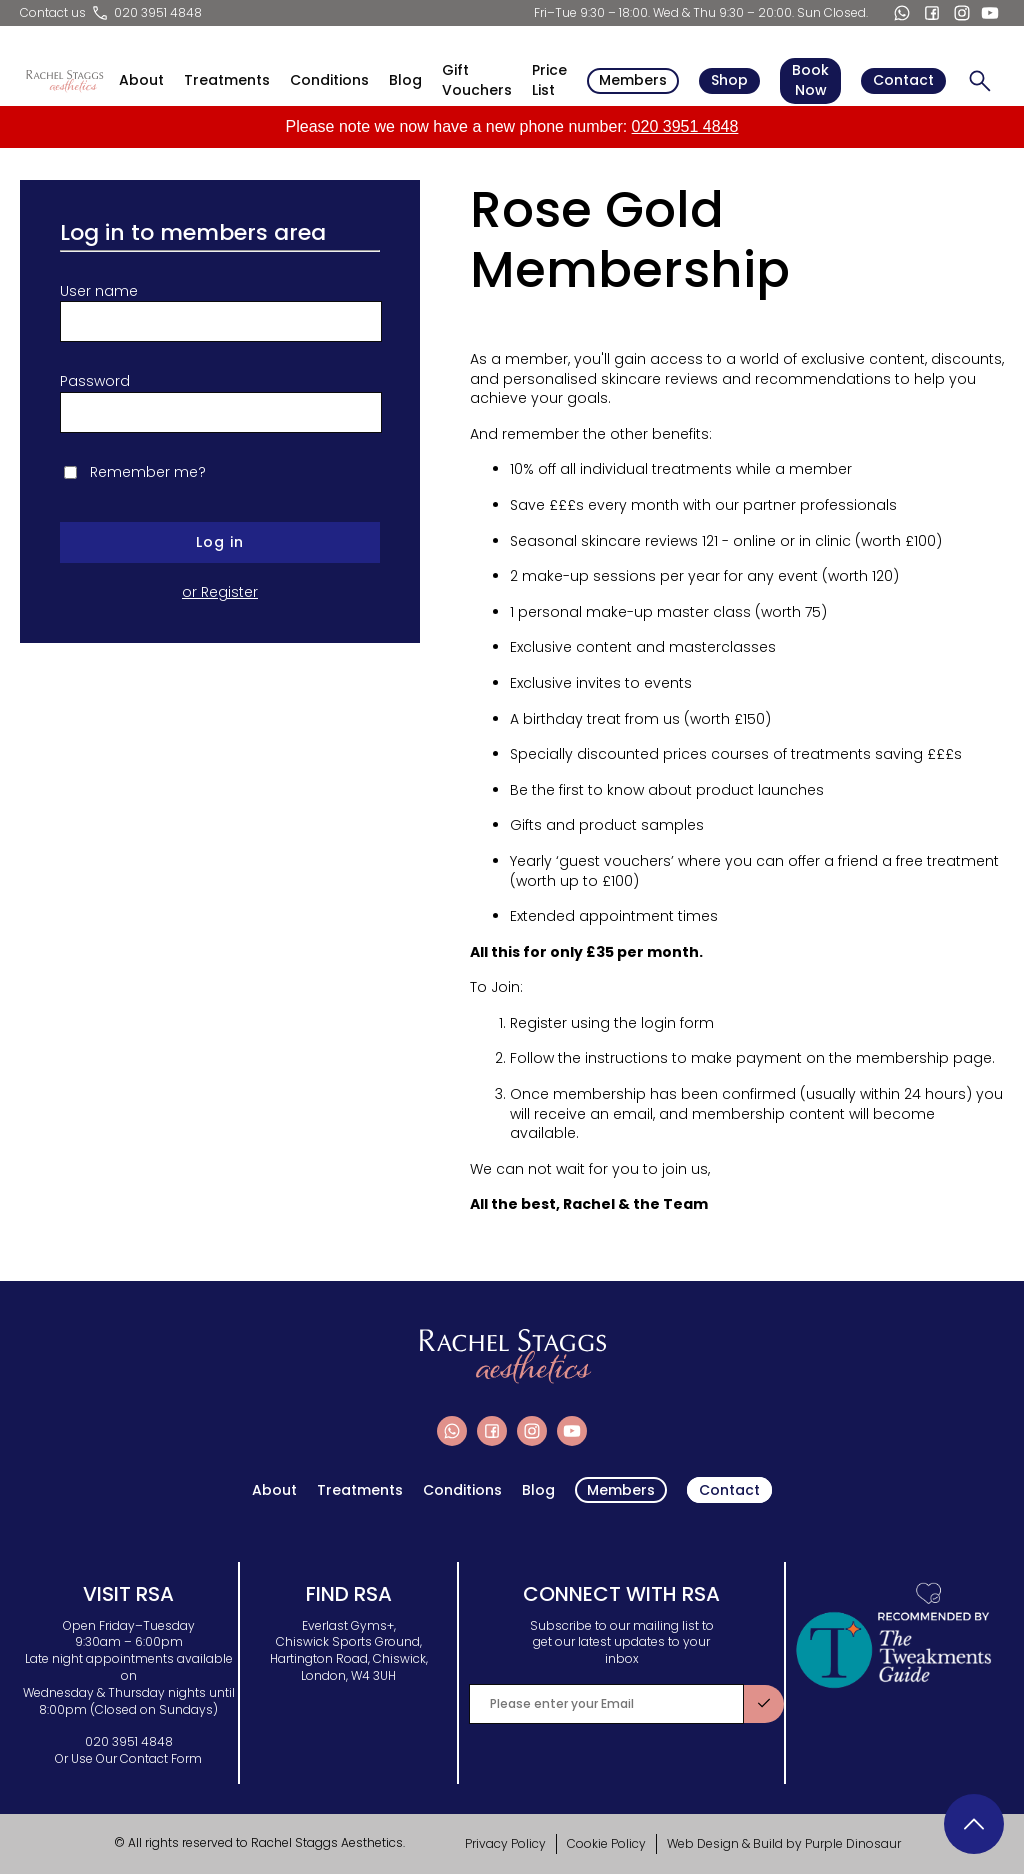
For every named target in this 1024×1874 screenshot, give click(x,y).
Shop (729, 80)
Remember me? (148, 472)
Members (633, 80)
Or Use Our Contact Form (128, 1758)
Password (95, 381)
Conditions (329, 80)
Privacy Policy (505, 1843)
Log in (220, 542)
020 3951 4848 (685, 126)
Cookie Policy (606, 1843)
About (141, 80)
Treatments (227, 80)
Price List (549, 80)
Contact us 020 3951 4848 (111, 13)
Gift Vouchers (477, 80)
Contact (903, 80)
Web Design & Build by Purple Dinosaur (784, 1843)
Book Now (810, 80)
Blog (405, 80)
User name (99, 291)
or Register (220, 592)
